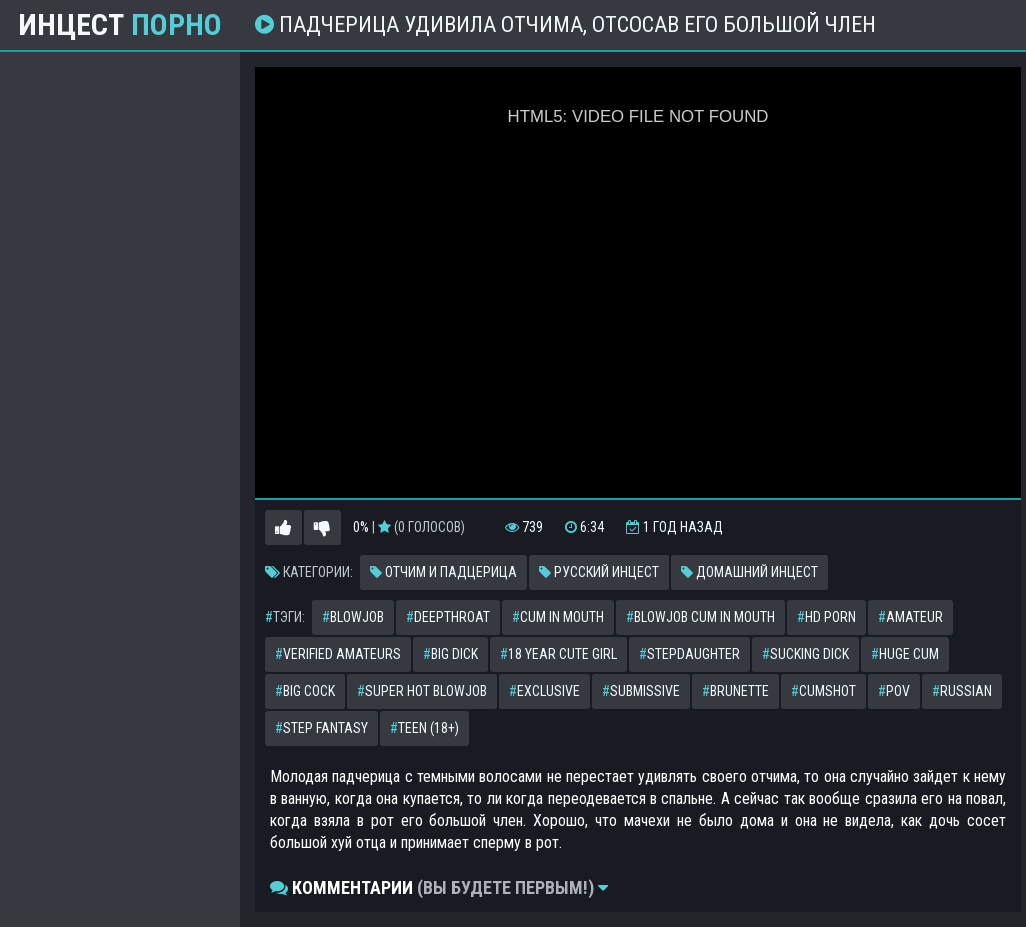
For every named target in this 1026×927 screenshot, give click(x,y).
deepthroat (448, 617)
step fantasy (321, 728)
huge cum (905, 654)
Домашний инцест (749, 572)
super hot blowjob (422, 691)
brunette (735, 691)
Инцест (120, 25)
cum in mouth (558, 617)
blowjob (353, 617)
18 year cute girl (558, 654)
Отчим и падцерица (443, 572)
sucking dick (805, 654)
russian (962, 691)
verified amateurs (338, 654)
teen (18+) (424, 728)
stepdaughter (689, 654)
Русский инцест (599, 572)
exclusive (544, 691)
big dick (450, 654)
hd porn (826, 617)
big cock (305, 691)
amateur (910, 617)
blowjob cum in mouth (700, 617)
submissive (641, 691)
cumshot (823, 691)
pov (894, 691)
